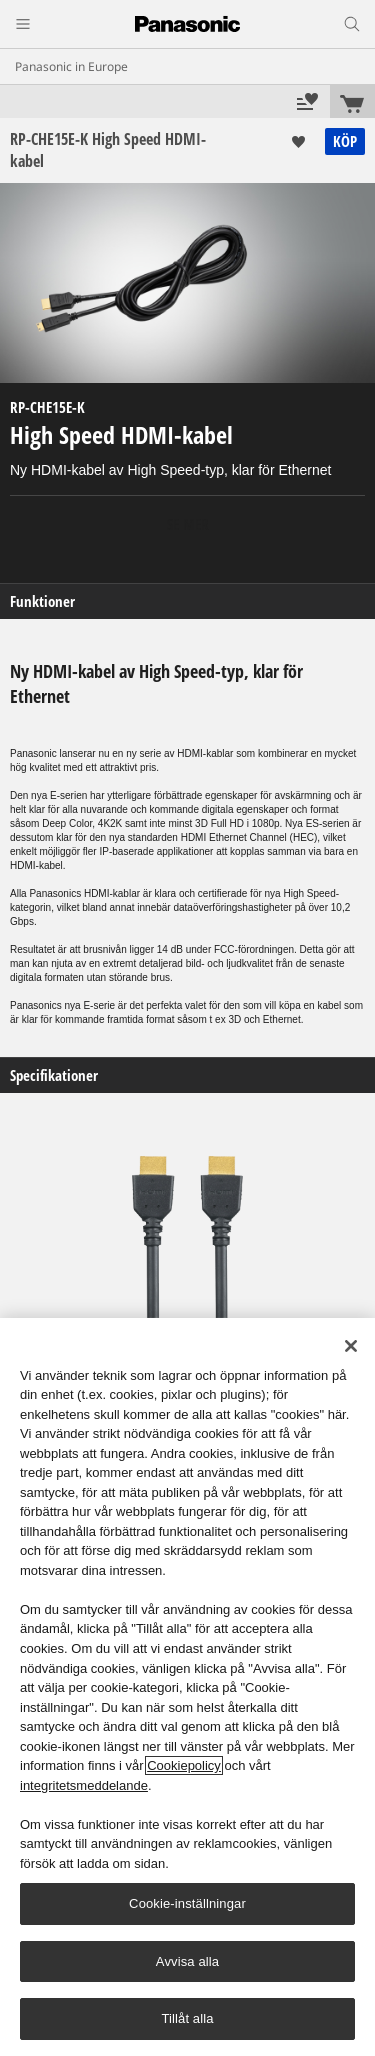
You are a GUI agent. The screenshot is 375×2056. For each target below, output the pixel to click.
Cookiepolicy (184, 1765)
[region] (187, 1687)
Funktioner (42, 601)
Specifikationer (54, 1075)
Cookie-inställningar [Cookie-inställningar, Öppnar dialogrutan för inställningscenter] (187, 1903)
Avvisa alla (187, 1961)
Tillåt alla (187, 2018)
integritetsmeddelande (84, 1785)
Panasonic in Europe (71, 66)
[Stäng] (351, 1346)
